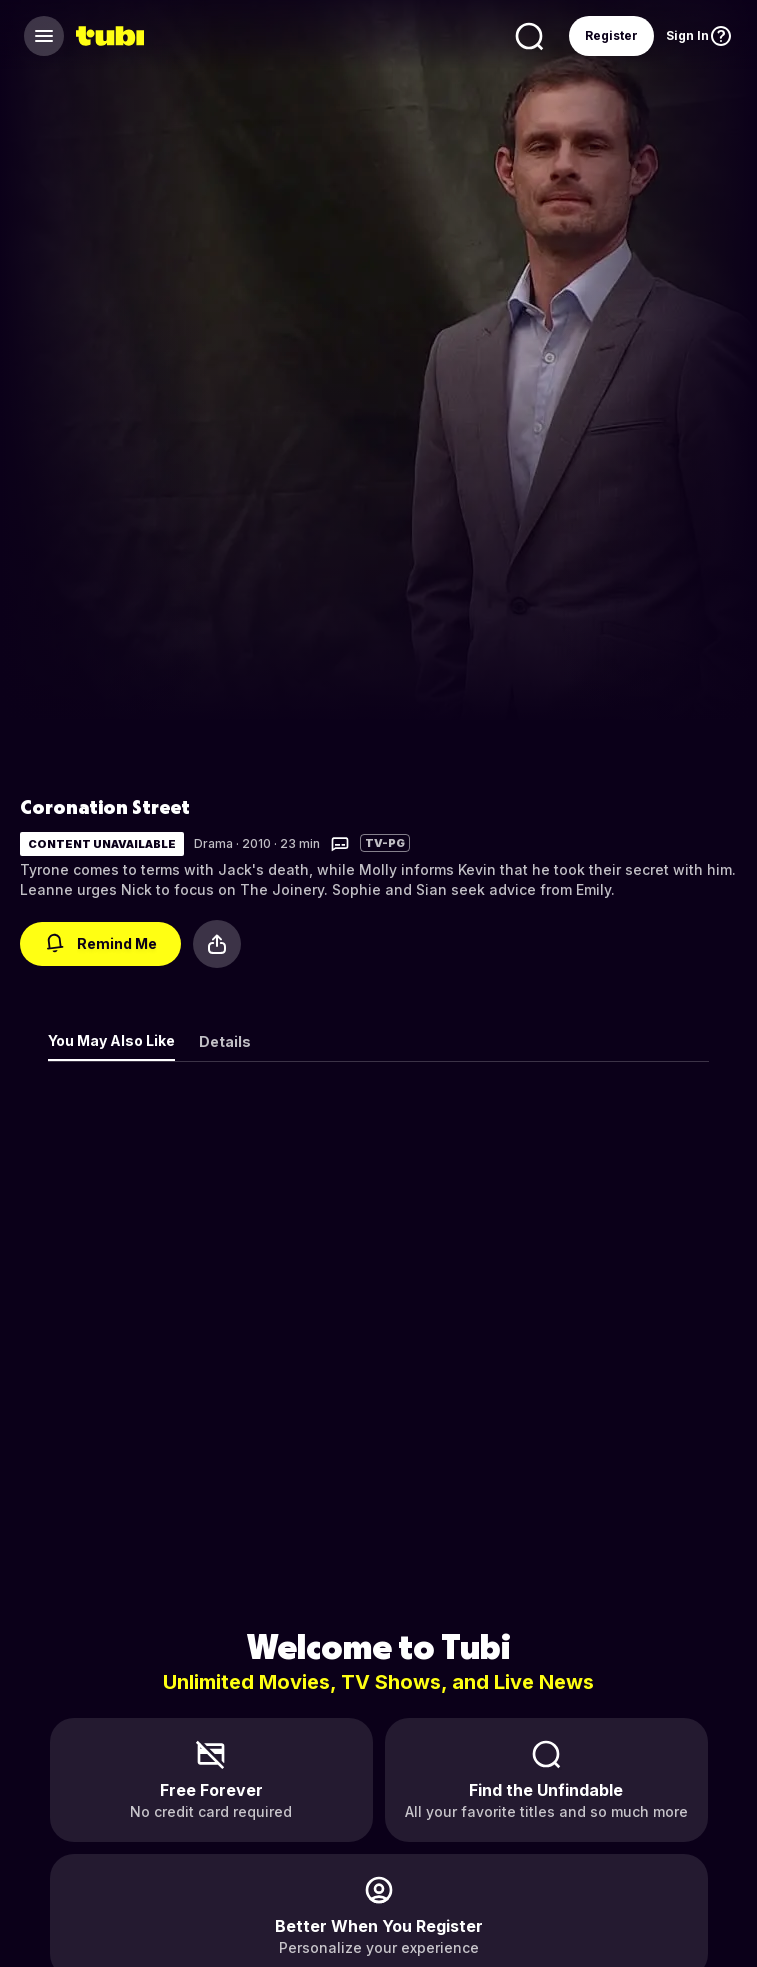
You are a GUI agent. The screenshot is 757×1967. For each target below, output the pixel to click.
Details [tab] (225, 1041)
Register (611, 35)
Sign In (687, 35)
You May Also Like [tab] (111, 1040)
